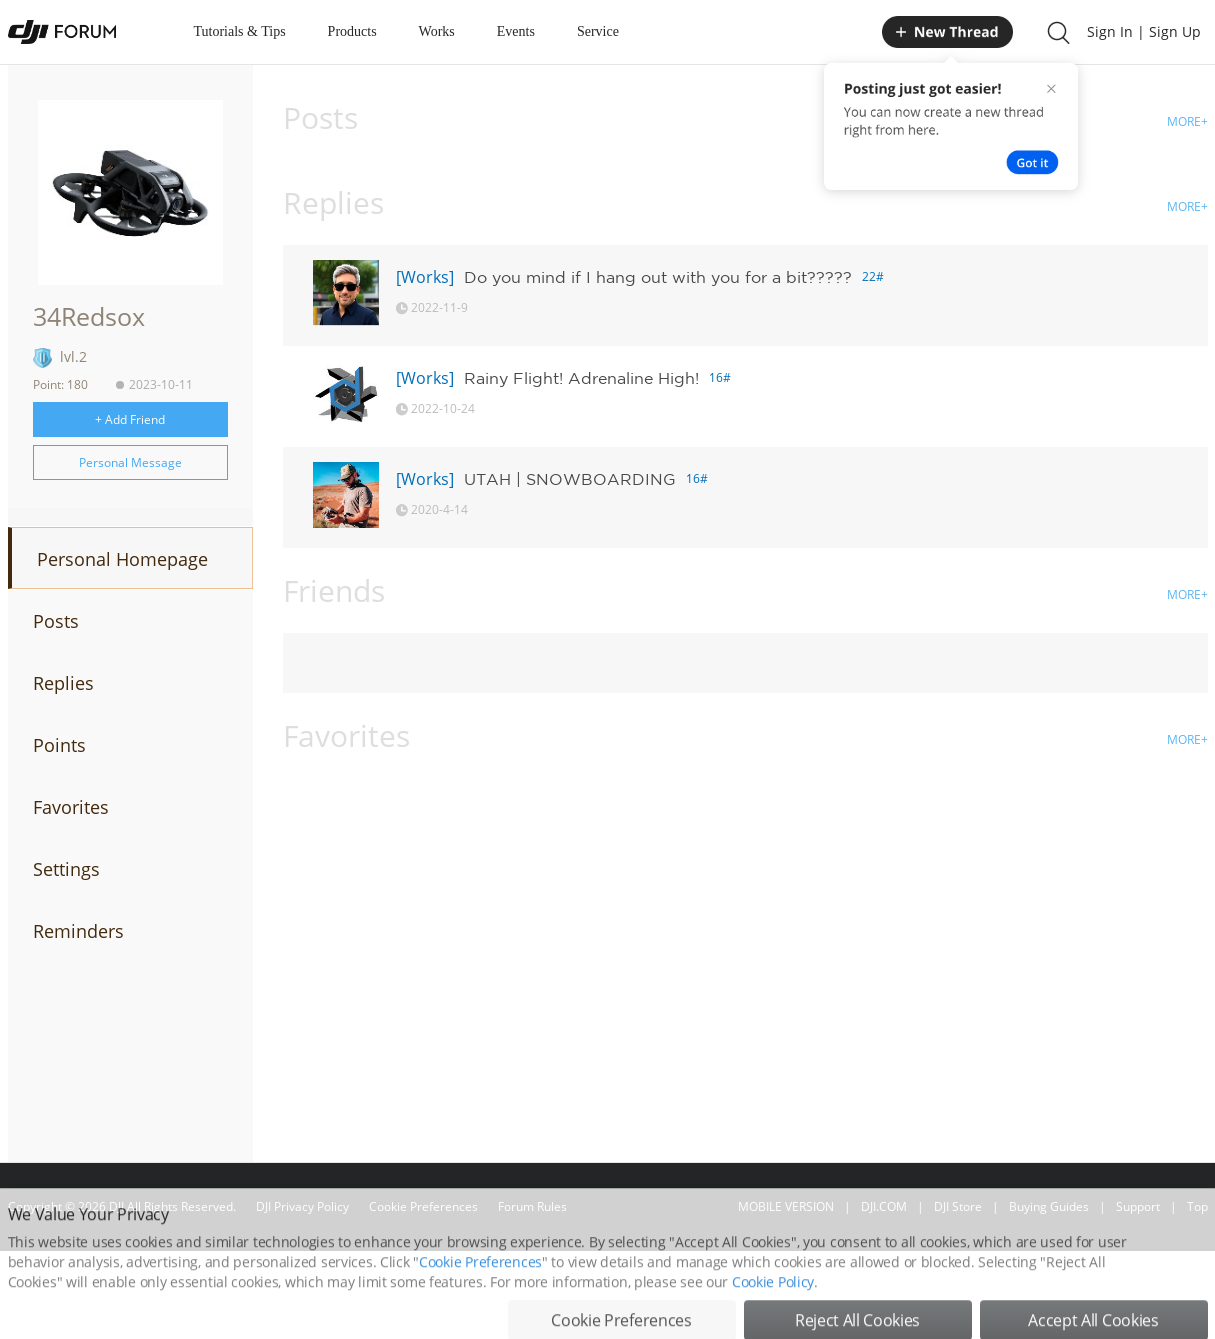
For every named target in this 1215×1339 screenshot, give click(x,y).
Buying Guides (1049, 1206)
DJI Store (958, 1206)
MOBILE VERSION (786, 1206)
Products (352, 31)
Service (598, 31)
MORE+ (1187, 121)
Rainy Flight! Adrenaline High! (581, 378)
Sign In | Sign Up (1144, 31)
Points (59, 745)
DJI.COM (884, 1206)
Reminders (78, 931)
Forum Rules (532, 1206)
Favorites (71, 807)
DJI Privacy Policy (302, 1206)
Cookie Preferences (423, 1206)
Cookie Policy (773, 1313)
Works (437, 31)
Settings (66, 869)
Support (1138, 1206)
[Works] (425, 277)
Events (516, 31)
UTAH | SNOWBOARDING (570, 479)
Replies (63, 683)
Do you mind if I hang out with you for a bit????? (658, 277)
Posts (56, 621)
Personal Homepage (122, 559)
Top (1197, 1206)
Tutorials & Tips (240, 31)
